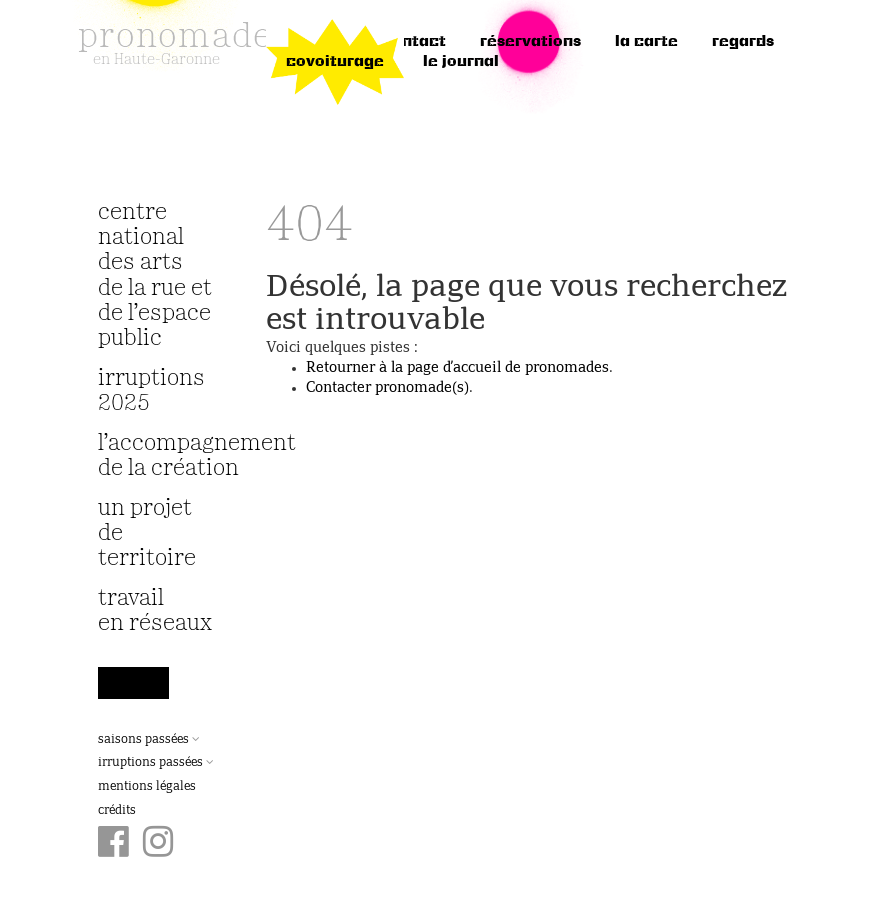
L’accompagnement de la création (157, 456)
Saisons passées (149, 740)
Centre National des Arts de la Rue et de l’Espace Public (155, 275)
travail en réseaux (155, 611)
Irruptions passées (156, 763)
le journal (461, 62)
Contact (414, 42)
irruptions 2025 (151, 391)
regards (743, 42)
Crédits (117, 811)
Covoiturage (335, 62)
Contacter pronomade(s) (387, 388)
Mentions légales (147, 787)
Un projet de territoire (147, 533)
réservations (530, 42)
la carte (646, 42)
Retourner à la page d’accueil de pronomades (457, 368)
